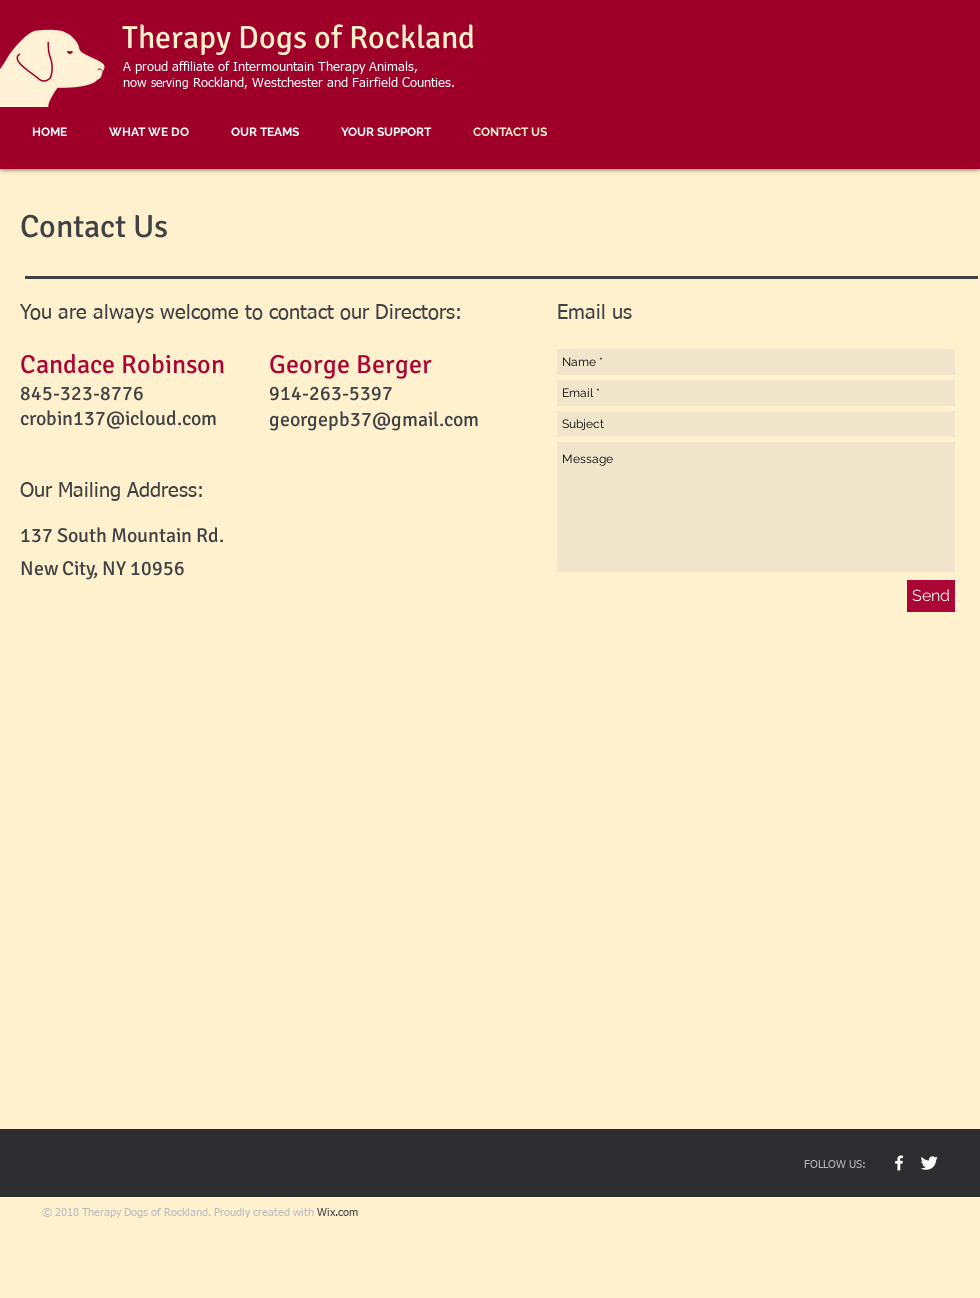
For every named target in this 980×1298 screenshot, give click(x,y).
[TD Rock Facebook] (899, 1163)
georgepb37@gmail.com (374, 419)
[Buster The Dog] (929, 1163)
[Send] (931, 596)
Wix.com (337, 1212)
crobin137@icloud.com (118, 418)
